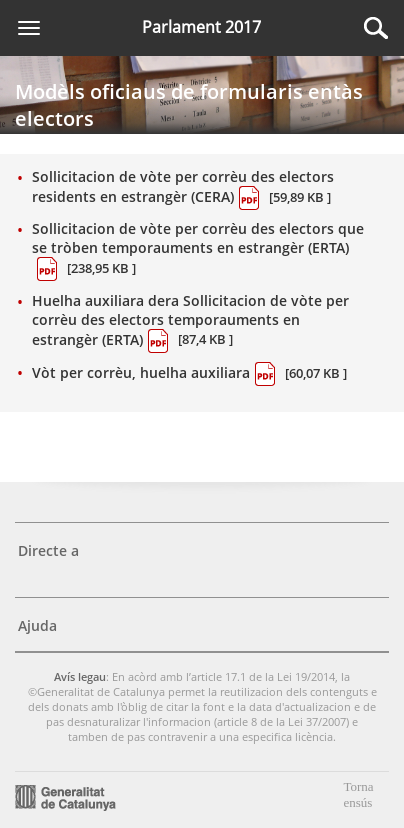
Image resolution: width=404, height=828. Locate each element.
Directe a (48, 550)
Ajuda (37, 625)
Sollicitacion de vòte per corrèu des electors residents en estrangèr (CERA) (183, 188)
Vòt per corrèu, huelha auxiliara (189, 374)
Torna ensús (358, 794)
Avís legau (80, 676)
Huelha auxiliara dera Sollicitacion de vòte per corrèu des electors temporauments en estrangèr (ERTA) (190, 322)
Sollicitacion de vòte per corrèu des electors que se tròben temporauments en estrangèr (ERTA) (198, 250)
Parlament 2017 (201, 27)
